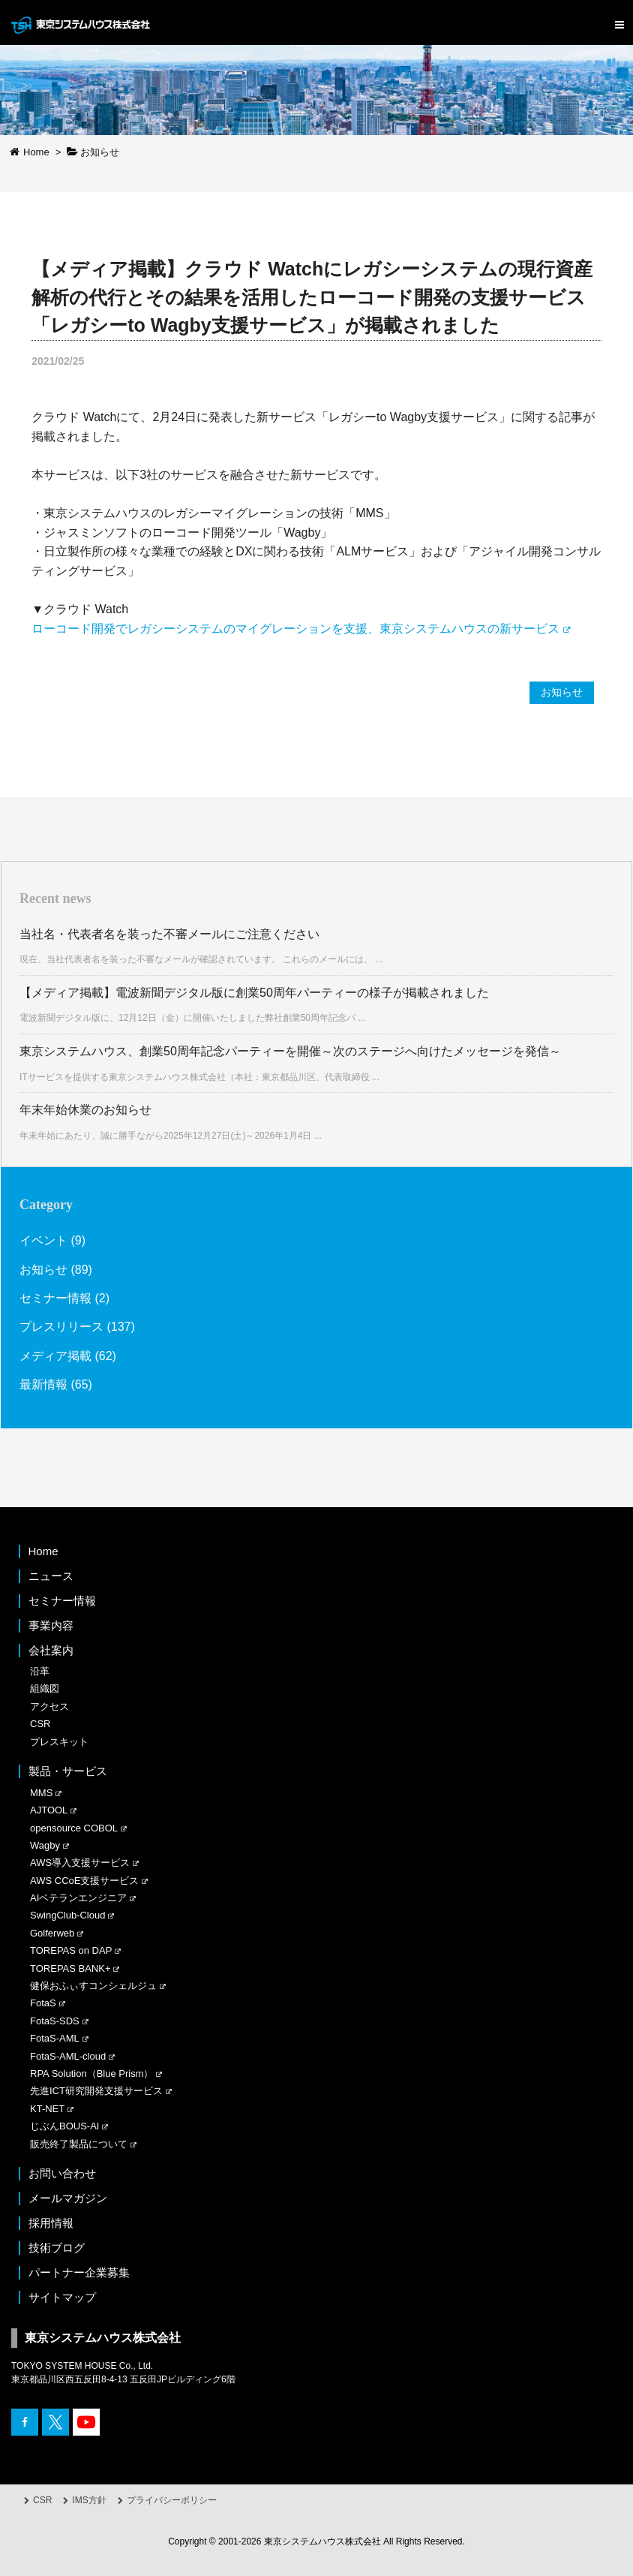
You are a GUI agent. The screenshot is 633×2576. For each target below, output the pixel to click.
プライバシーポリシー (172, 2500)
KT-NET (47, 2108)
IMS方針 (89, 2500)
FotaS (43, 2003)
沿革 (40, 1671)
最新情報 (44, 1384)
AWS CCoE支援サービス (84, 1880)
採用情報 (51, 2222)
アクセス (49, 1706)
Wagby (45, 1845)
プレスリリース (62, 1326)
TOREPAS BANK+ (70, 1968)
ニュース (51, 1575)
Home (43, 1551)
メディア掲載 (56, 1356)
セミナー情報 (56, 1298)
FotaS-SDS (55, 2021)
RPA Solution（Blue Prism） (92, 2073)
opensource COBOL (74, 1828)
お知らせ (562, 692)
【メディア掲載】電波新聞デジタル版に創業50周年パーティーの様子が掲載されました (254, 992)
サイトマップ (62, 2297)
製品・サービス (67, 1771)
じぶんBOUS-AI (64, 2126)
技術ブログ (56, 2247)
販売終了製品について (79, 2144)
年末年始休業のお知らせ (86, 1109)
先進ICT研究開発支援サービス (96, 2090)
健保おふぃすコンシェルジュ (93, 1985)
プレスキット (59, 1741)
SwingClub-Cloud (67, 1915)
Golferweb (52, 1933)
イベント (44, 1240)
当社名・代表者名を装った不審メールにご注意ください (170, 934)
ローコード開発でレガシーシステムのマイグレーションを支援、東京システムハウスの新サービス (296, 628)
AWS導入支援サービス (80, 1862)
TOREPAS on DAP (71, 1950)
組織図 (44, 1688)
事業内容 (51, 1625)
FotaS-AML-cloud (68, 2056)
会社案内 (51, 1650)
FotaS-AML (55, 2038)
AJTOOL (49, 1810)
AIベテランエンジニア (78, 1897)
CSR (40, 1723)
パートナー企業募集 (79, 2272)
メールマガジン (67, 2198)
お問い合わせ (62, 2173)
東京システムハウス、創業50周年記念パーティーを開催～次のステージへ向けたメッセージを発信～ (290, 1051)
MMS (41, 1792)
